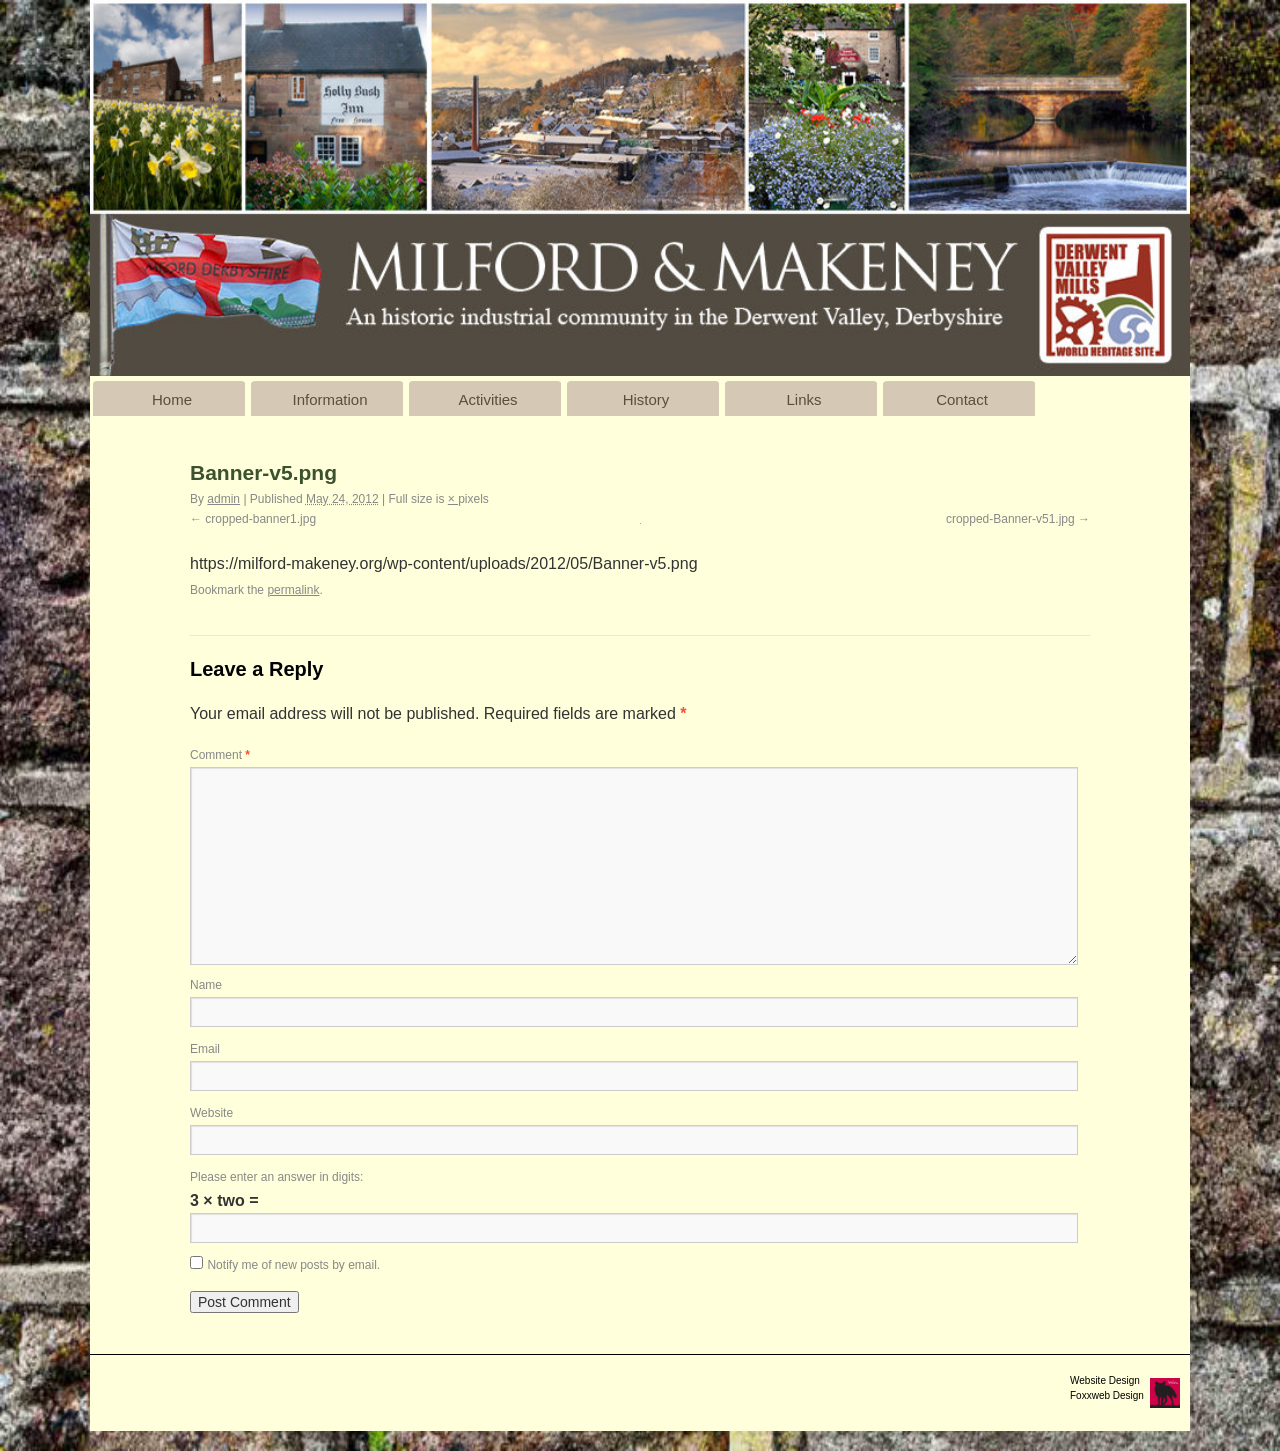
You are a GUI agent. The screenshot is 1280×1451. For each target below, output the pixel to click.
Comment (220, 755)
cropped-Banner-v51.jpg (1010, 519)
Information (329, 399)
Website (211, 1113)
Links (803, 399)
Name (206, 985)
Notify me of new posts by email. (293, 1265)
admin (223, 499)
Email (205, 1049)
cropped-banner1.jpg (260, 519)
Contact (962, 399)
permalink (293, 590)
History (646, 399)
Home (172, 399)
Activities (487, 399)
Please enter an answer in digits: (276, 1177)
